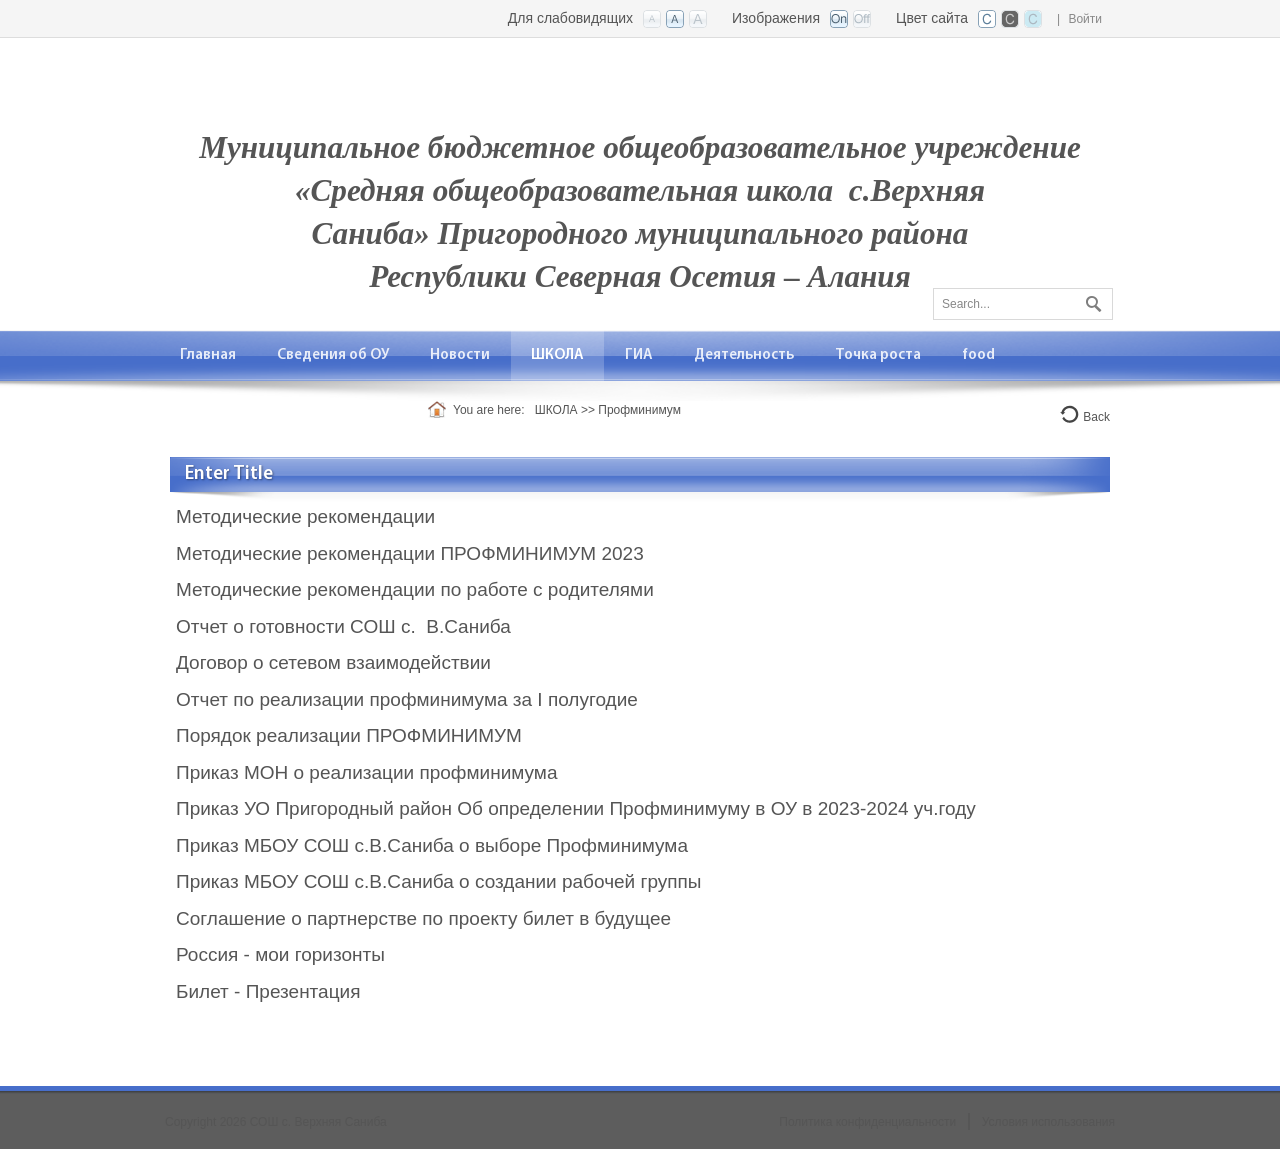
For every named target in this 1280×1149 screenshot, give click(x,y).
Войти (1085, 19)
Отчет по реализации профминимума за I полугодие (409, 699)
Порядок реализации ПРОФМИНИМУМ (349, 735)
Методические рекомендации (305, 516)
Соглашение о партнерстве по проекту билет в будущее (423, 918)
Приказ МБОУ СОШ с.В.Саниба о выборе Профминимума (432, 845)
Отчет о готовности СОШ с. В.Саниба (343, 626)
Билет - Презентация (268, 991)
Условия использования (1048, 1122)
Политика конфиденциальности (867, 1122)
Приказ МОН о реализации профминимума (366, 772)
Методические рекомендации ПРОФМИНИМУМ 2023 (410, 553)
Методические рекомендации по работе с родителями (415, 589)
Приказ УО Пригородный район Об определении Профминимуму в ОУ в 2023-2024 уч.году (576, 808)
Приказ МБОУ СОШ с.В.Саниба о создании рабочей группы (439, 881)
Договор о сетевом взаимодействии (333, 662)
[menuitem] (208, 355)
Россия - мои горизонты (280, 954)
